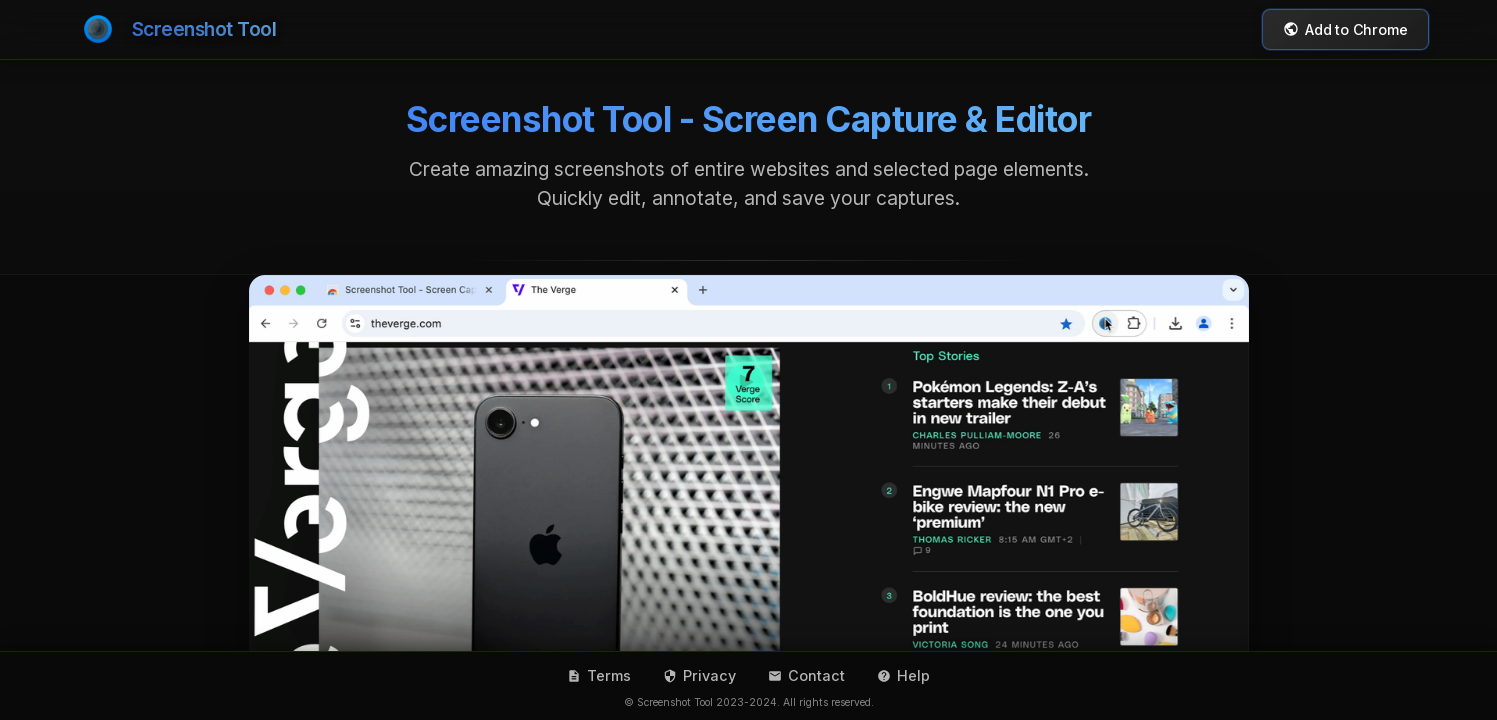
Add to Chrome (1345, 29)
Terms (599, 675)
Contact (806, 675)
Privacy (699, 675)
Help (903, 675)
